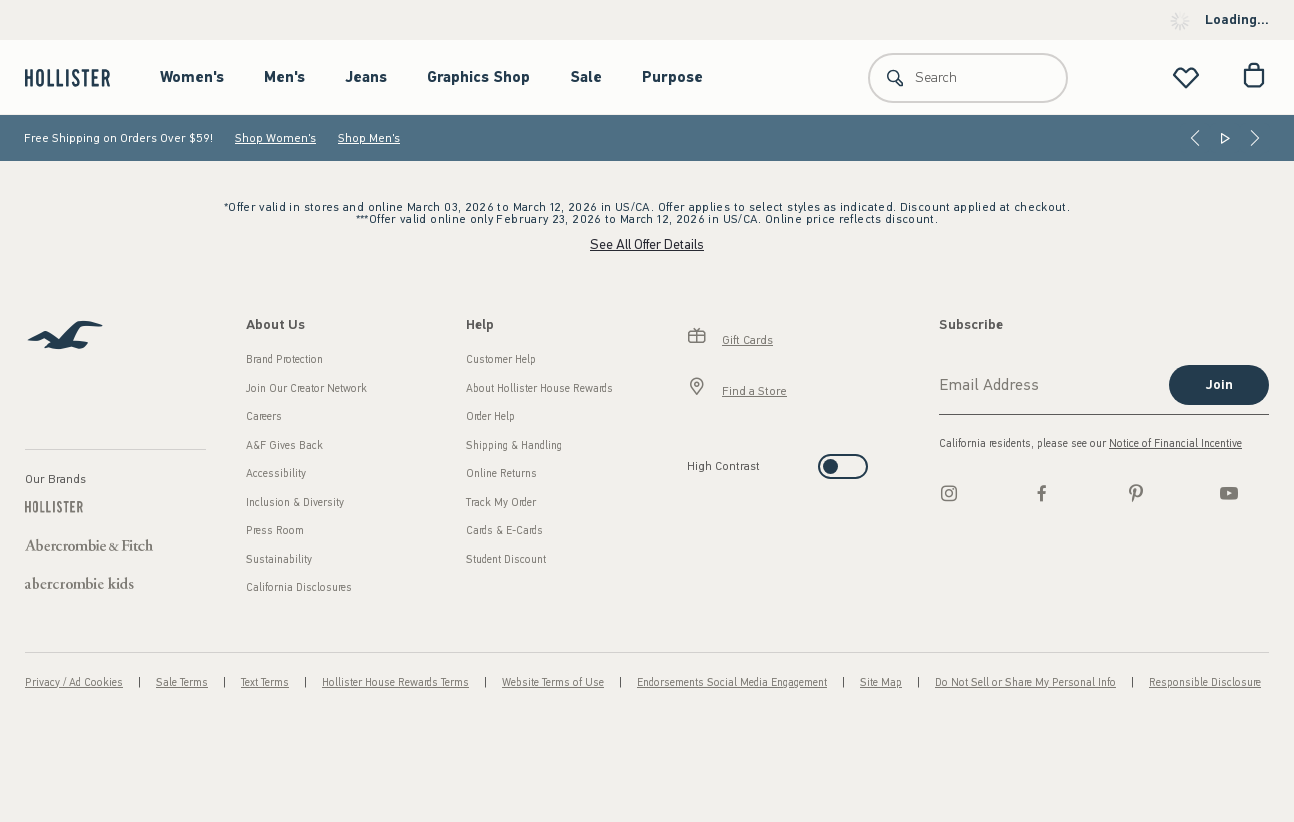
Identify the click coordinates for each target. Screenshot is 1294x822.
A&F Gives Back (284, 445)
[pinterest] (1136, 493)
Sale (586, 77)
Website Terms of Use (553, 682)
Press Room (275, 530)
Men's (284, 77)
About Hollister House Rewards (539, 388)
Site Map (881, 682)
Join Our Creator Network (306, 388)
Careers (264, 416)
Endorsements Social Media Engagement (732, 682)
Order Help (490, 416)
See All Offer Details (647, 244)
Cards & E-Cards (504, 530)
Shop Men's (369, 138)
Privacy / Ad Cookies (74, 682)
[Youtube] (1229, 493)
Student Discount (506, 559)
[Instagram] (949, 493)
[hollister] (77, 77)
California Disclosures (299, 587)
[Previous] (1195, 138)
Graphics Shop (478, 77)
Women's (192, 77)
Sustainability (279, 559)
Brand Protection (284, 359)
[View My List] (1186, 77)
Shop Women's (275, 138)
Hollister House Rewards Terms (395, 682)
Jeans (366, 77)
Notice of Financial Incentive (1175, 443)
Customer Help (501, 359)
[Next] (1255, 138)
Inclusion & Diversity (295, 502)
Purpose (672, 77)
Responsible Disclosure (1205, 682)
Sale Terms (182, 682)
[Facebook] (1042, 493)
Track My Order (501, 502)
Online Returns (501, 473)
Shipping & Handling (514, 445)
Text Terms (265, 682)
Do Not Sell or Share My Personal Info (1025, 682)
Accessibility (276, 473)
